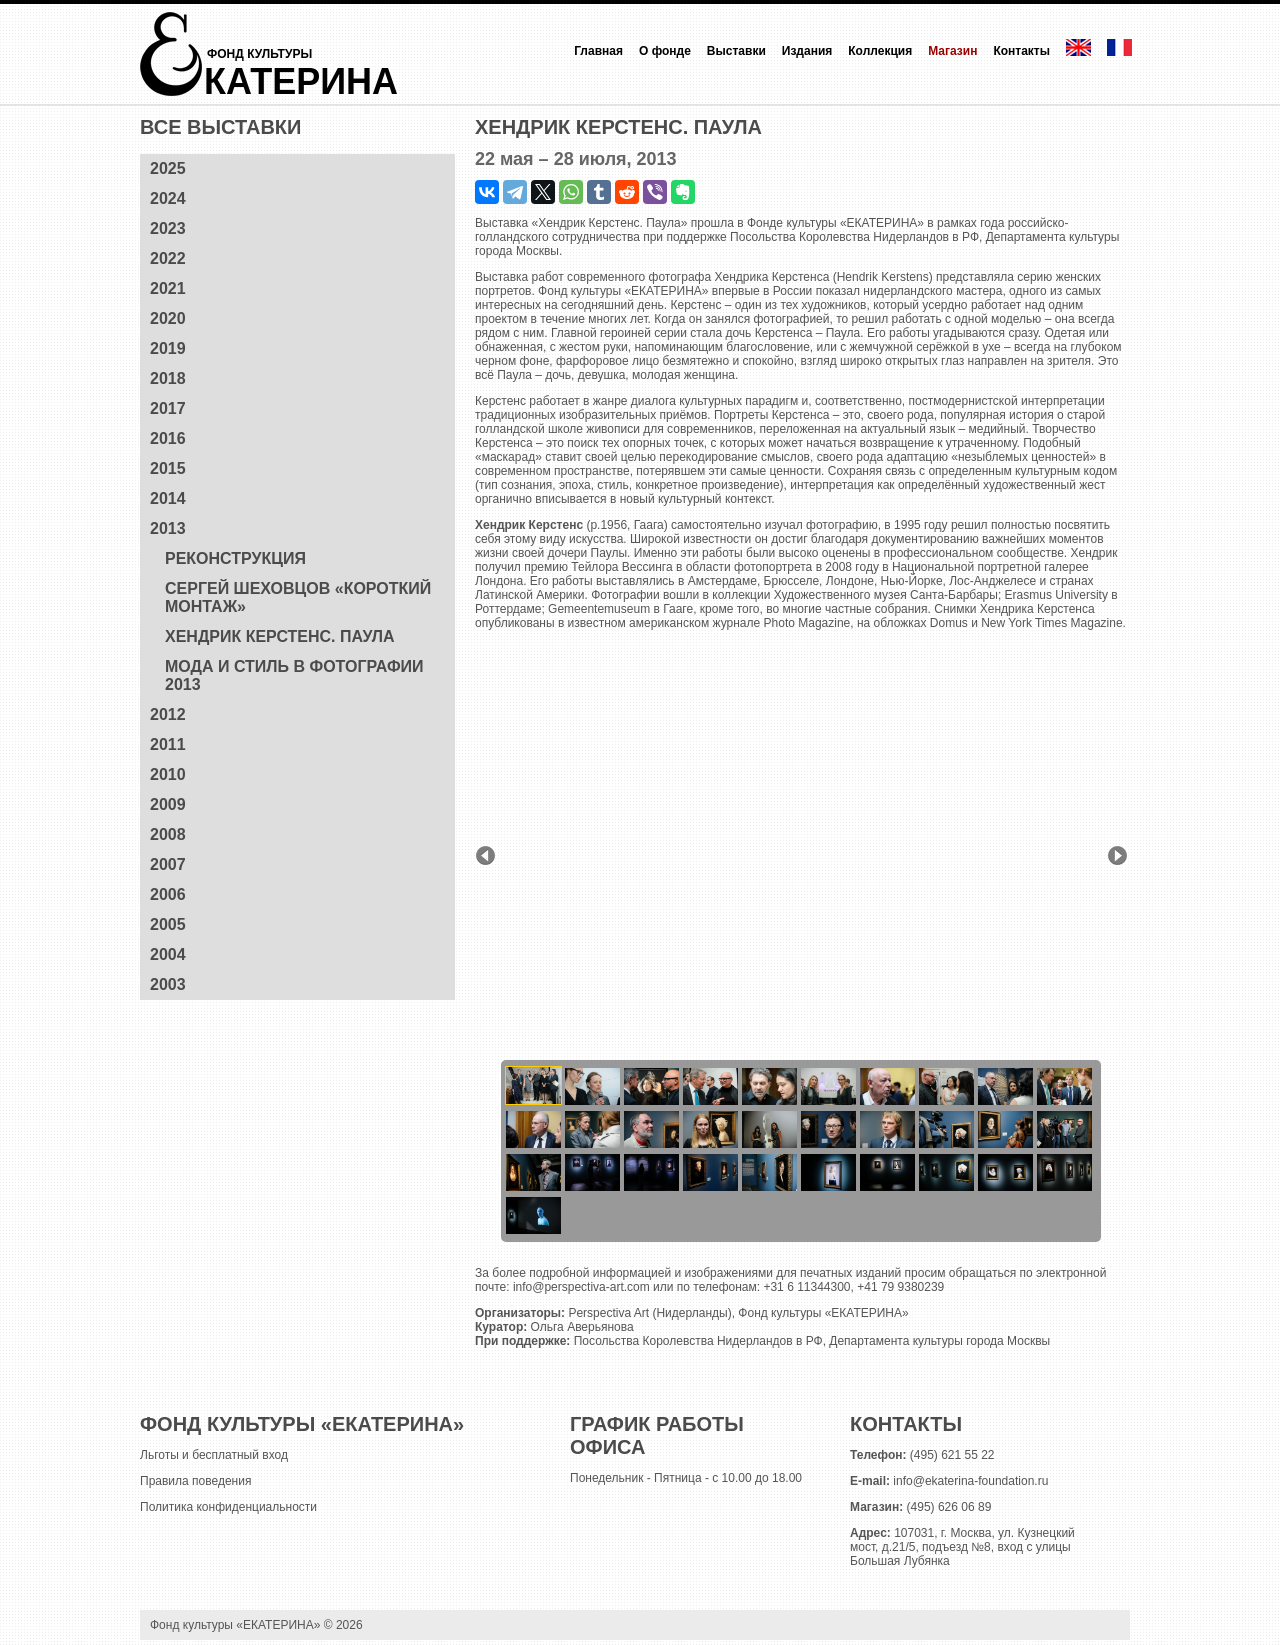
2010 (168, 774)
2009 (168, 804)
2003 (168, 984)
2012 (168, 714)
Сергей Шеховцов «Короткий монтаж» (298, 597)
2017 (168, 408)
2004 (168, 954)
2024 (168, 198)
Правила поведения (195, 1481)
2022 (168, 258)
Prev (485, 855)
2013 (168, 528)
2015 (168, 468)
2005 (168, 924)
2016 (168, 438)
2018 (168, 378)
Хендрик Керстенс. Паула (280, 636)
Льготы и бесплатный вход (214, 1455)
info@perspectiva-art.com (581, 1287)
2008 (168, 834)
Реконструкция (235, 558)
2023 (168, 228)
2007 (168, 864)
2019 (168, 348)
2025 (168, 168)
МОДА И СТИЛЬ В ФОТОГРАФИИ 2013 (294, 675)
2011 (168, 744)
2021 (168, 288)
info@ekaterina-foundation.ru (970, 1481)
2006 (168, 894)
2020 (168, 318)
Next (1117, 855)
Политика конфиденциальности (228, 1507)
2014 (168, 498)
